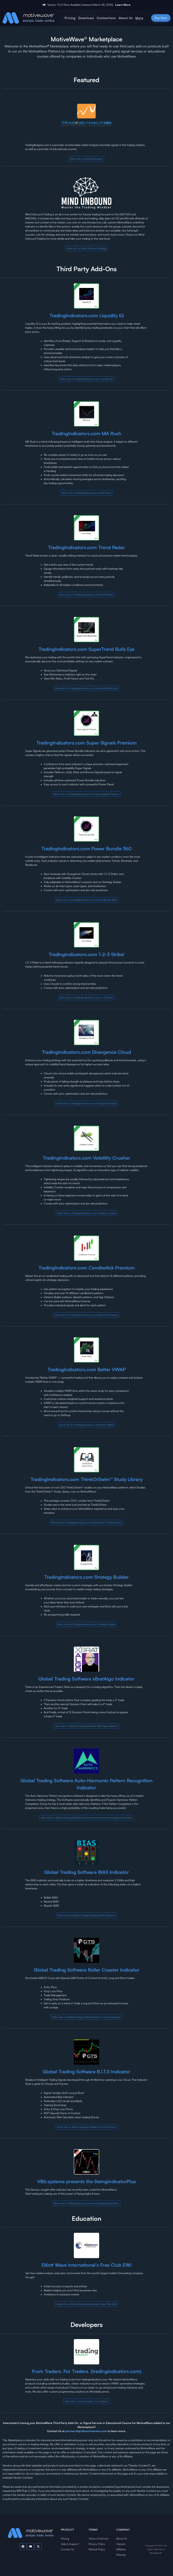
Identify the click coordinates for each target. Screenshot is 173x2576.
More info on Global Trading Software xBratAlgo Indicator (86, 1726)
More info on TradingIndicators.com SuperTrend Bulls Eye (86, 688)
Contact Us (67, 2549)
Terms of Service (98, 2538)
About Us (121, 2538)
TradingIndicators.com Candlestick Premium (87, 1268)
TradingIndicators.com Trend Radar (86, 547)
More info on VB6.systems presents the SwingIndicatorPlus (86, 2203)
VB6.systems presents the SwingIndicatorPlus (86, 2181)
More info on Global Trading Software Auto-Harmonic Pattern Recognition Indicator (86, 1817)
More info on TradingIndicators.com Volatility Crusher (86, 1213)
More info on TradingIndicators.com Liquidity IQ (86, 378)
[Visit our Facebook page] (23, 2546)
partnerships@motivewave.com (86, 2431)
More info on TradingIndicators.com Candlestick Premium (86, 1314)
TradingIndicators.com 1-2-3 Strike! (86, 954)
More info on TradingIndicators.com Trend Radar (86, 594)
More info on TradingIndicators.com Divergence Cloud (86, 1103)
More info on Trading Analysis (86, 158)
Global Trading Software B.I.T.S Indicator (86, 2072)
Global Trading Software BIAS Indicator (86, 1872)
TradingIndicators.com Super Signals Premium (86, 743)
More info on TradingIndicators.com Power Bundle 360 (86, 899)
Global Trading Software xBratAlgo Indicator (86, 1679)
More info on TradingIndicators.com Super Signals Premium (86, 794)
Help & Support (70, 2544)
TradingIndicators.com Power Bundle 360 (86, 848)
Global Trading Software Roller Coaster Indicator (86, 1970)
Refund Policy (97, 2549)
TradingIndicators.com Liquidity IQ (87, 315)
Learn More (122, 4)
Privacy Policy (97, 2544)
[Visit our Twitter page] (38, 2546)
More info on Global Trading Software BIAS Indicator (86, 1915)
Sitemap (121, 2554)
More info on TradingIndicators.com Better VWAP (86, 1424)
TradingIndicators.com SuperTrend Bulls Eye (86, 649)
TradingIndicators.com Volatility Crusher (86, 1158)
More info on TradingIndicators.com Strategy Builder (86, 1624)
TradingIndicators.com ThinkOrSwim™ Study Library (87, 1479)
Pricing (65, 2538)
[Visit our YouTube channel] (30, 2546)
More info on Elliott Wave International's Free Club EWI (86, 2304)
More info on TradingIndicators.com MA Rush (86, 492)
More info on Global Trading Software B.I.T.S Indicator (86, 2126)
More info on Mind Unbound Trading (86, 248)
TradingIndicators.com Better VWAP (86, 1369)
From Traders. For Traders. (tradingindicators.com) (86, 2371)
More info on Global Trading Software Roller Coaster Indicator (86, 2017)
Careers (121, 2544)
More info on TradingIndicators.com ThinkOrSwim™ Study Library (86, 1522)
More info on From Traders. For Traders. (86, 2401)
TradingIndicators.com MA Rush (86, 433)
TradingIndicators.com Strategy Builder (86, 1577)
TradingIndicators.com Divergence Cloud (86, 1052)
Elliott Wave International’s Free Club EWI (86, 2265)
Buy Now (161, 18)
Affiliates (121, 2549)
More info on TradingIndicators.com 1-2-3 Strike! (86, 997)
